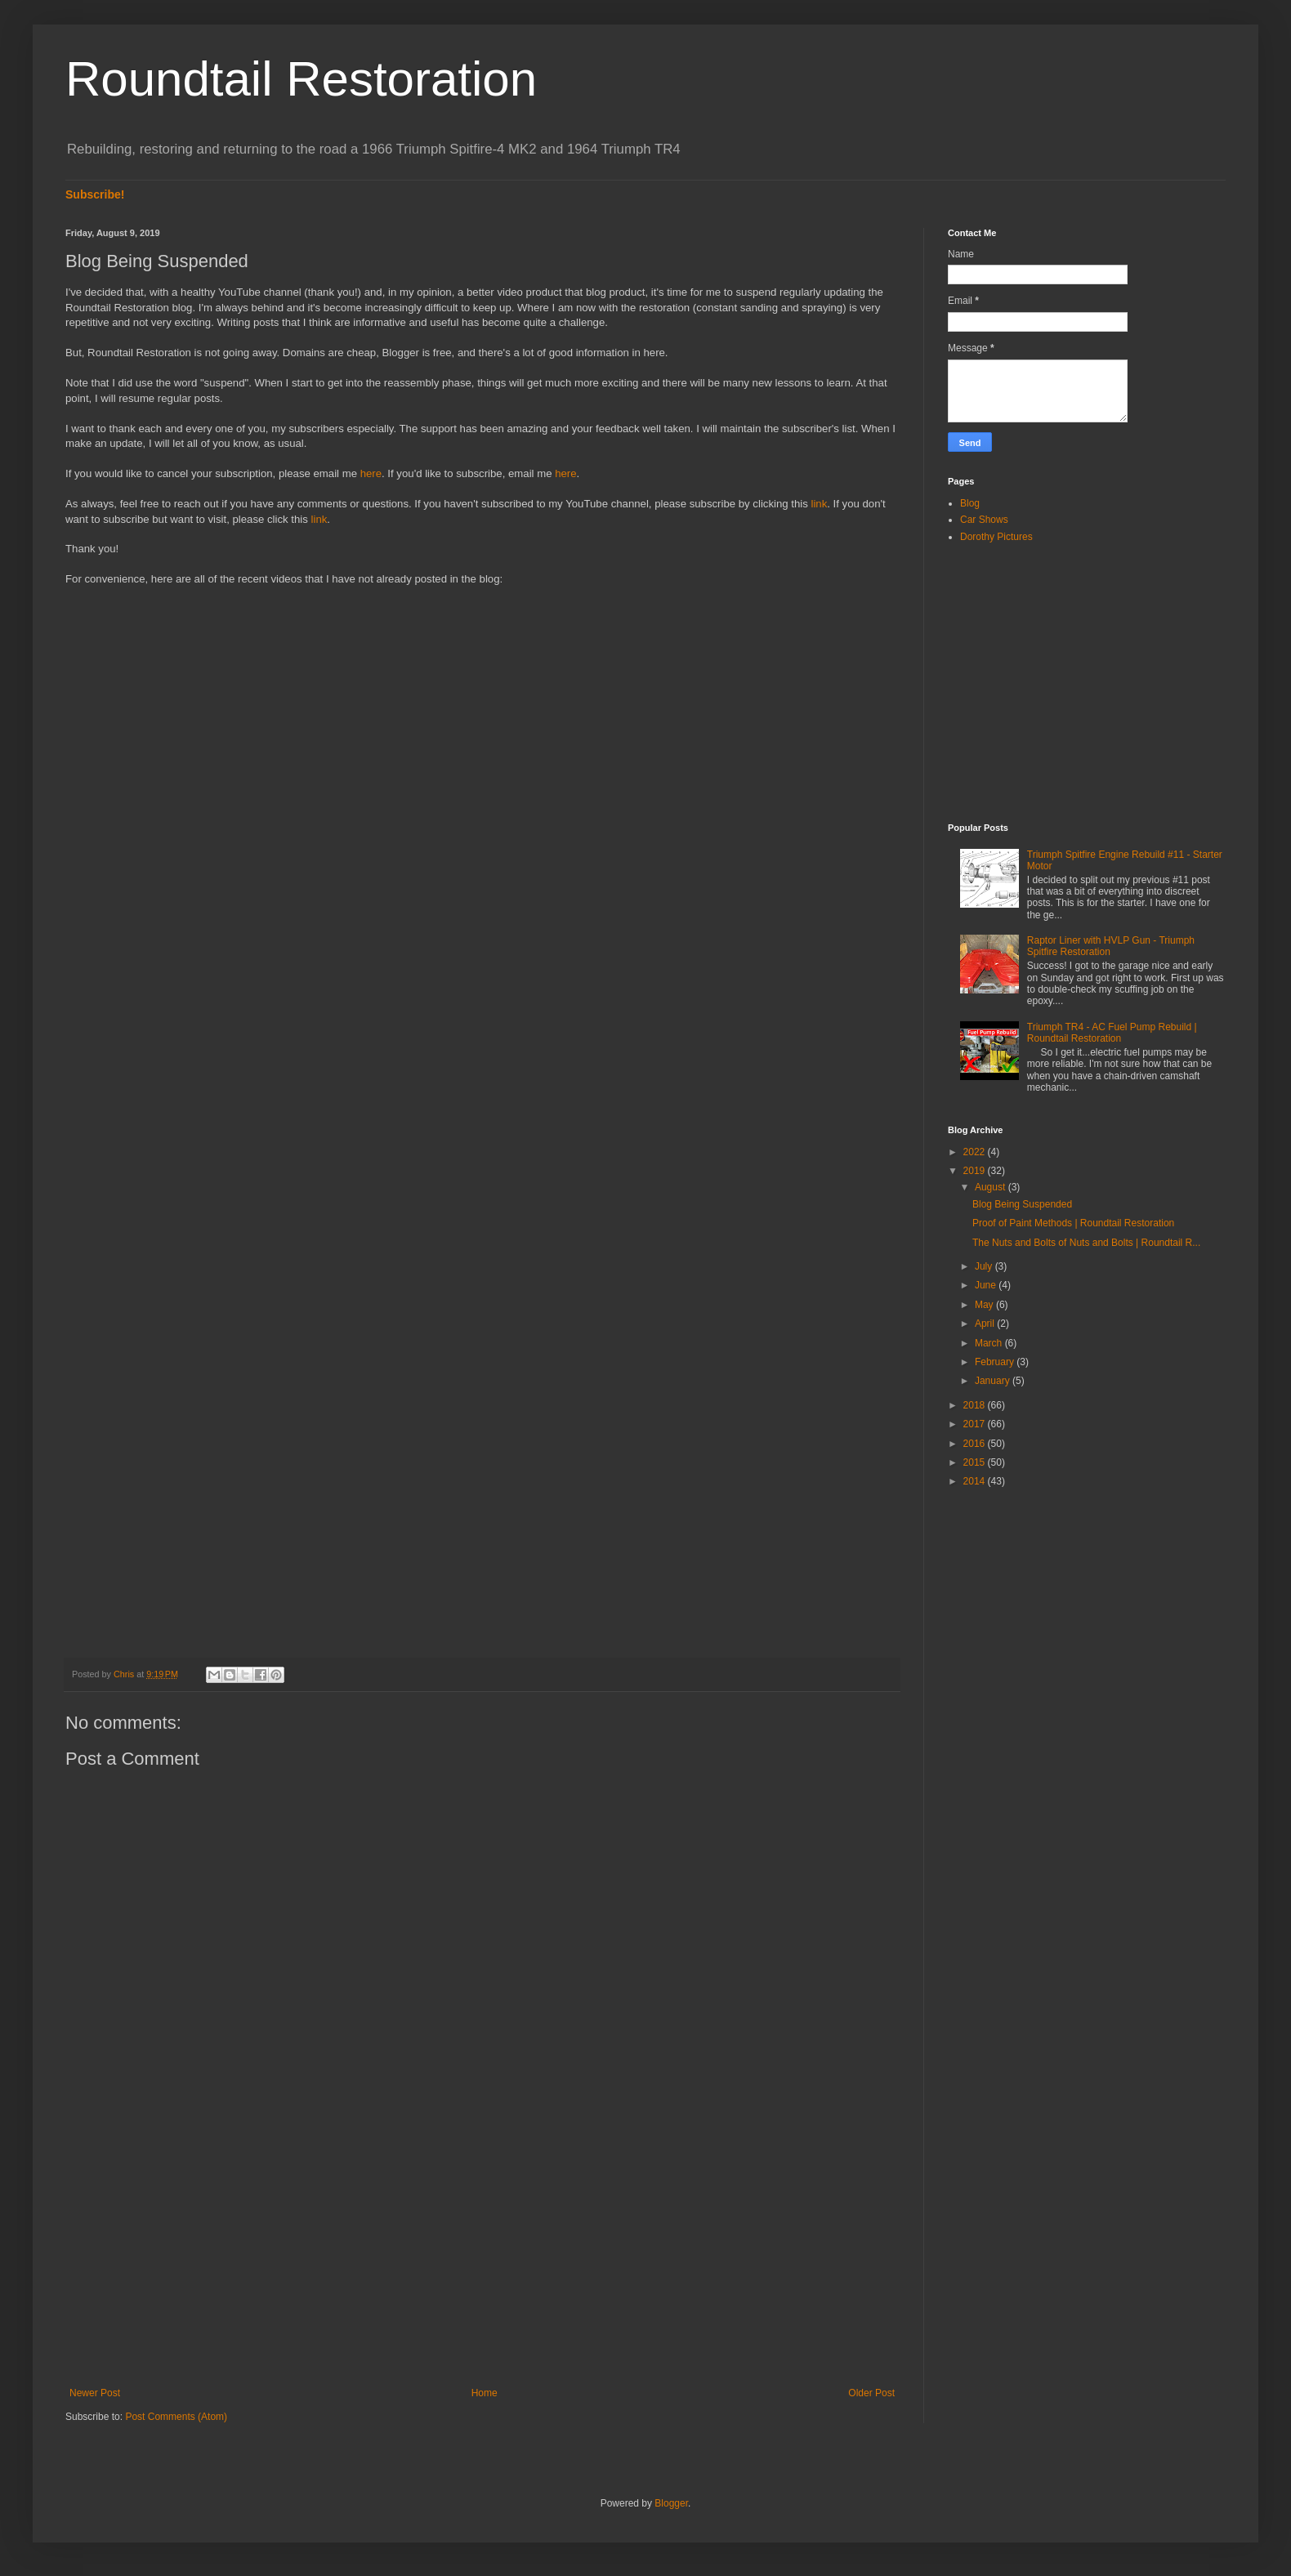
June (986, 1285)
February (995, 1362)
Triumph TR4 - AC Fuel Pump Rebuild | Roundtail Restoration (1112, 1032)
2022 (975, 1152)
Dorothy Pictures (996, 536)
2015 (975, 1462)
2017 (975, 1424)
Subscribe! (95, 194)
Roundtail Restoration (301, 78)
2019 (975, 1170)
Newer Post (94, 2393)
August (991, 1187)
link (819, 504)
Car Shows (984, 519)
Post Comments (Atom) (176, 2416)
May (985, 1304)
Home (484, 2393)
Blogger (671, 2503)
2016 (975, 1443)
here (371, 473)
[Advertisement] (482, 2252)
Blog (970, 503)
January (993, 1380)
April (986, 1323)
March (990, 1343)
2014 (975, 1481)
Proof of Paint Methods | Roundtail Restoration (1073, 1223)
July (985, 1266)
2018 (975, 1405)
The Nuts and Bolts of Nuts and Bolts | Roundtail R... (1086, 1242)
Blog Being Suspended (1022, 1204)
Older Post (871, 2393)
